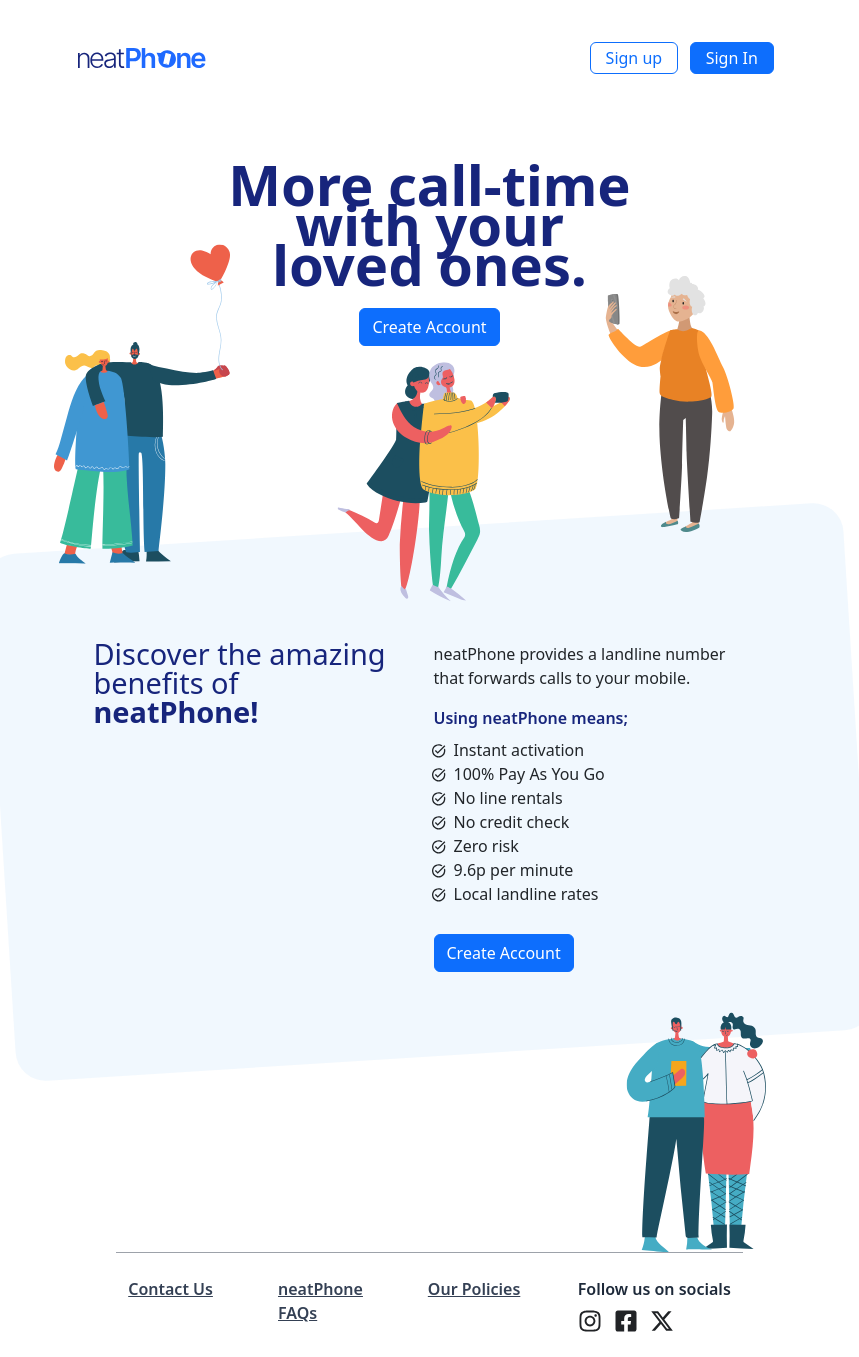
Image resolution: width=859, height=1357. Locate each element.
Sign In (732, 58)
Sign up (634, 58)
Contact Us (170, 1289)
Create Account (429, 327)
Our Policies (474, 1289)
